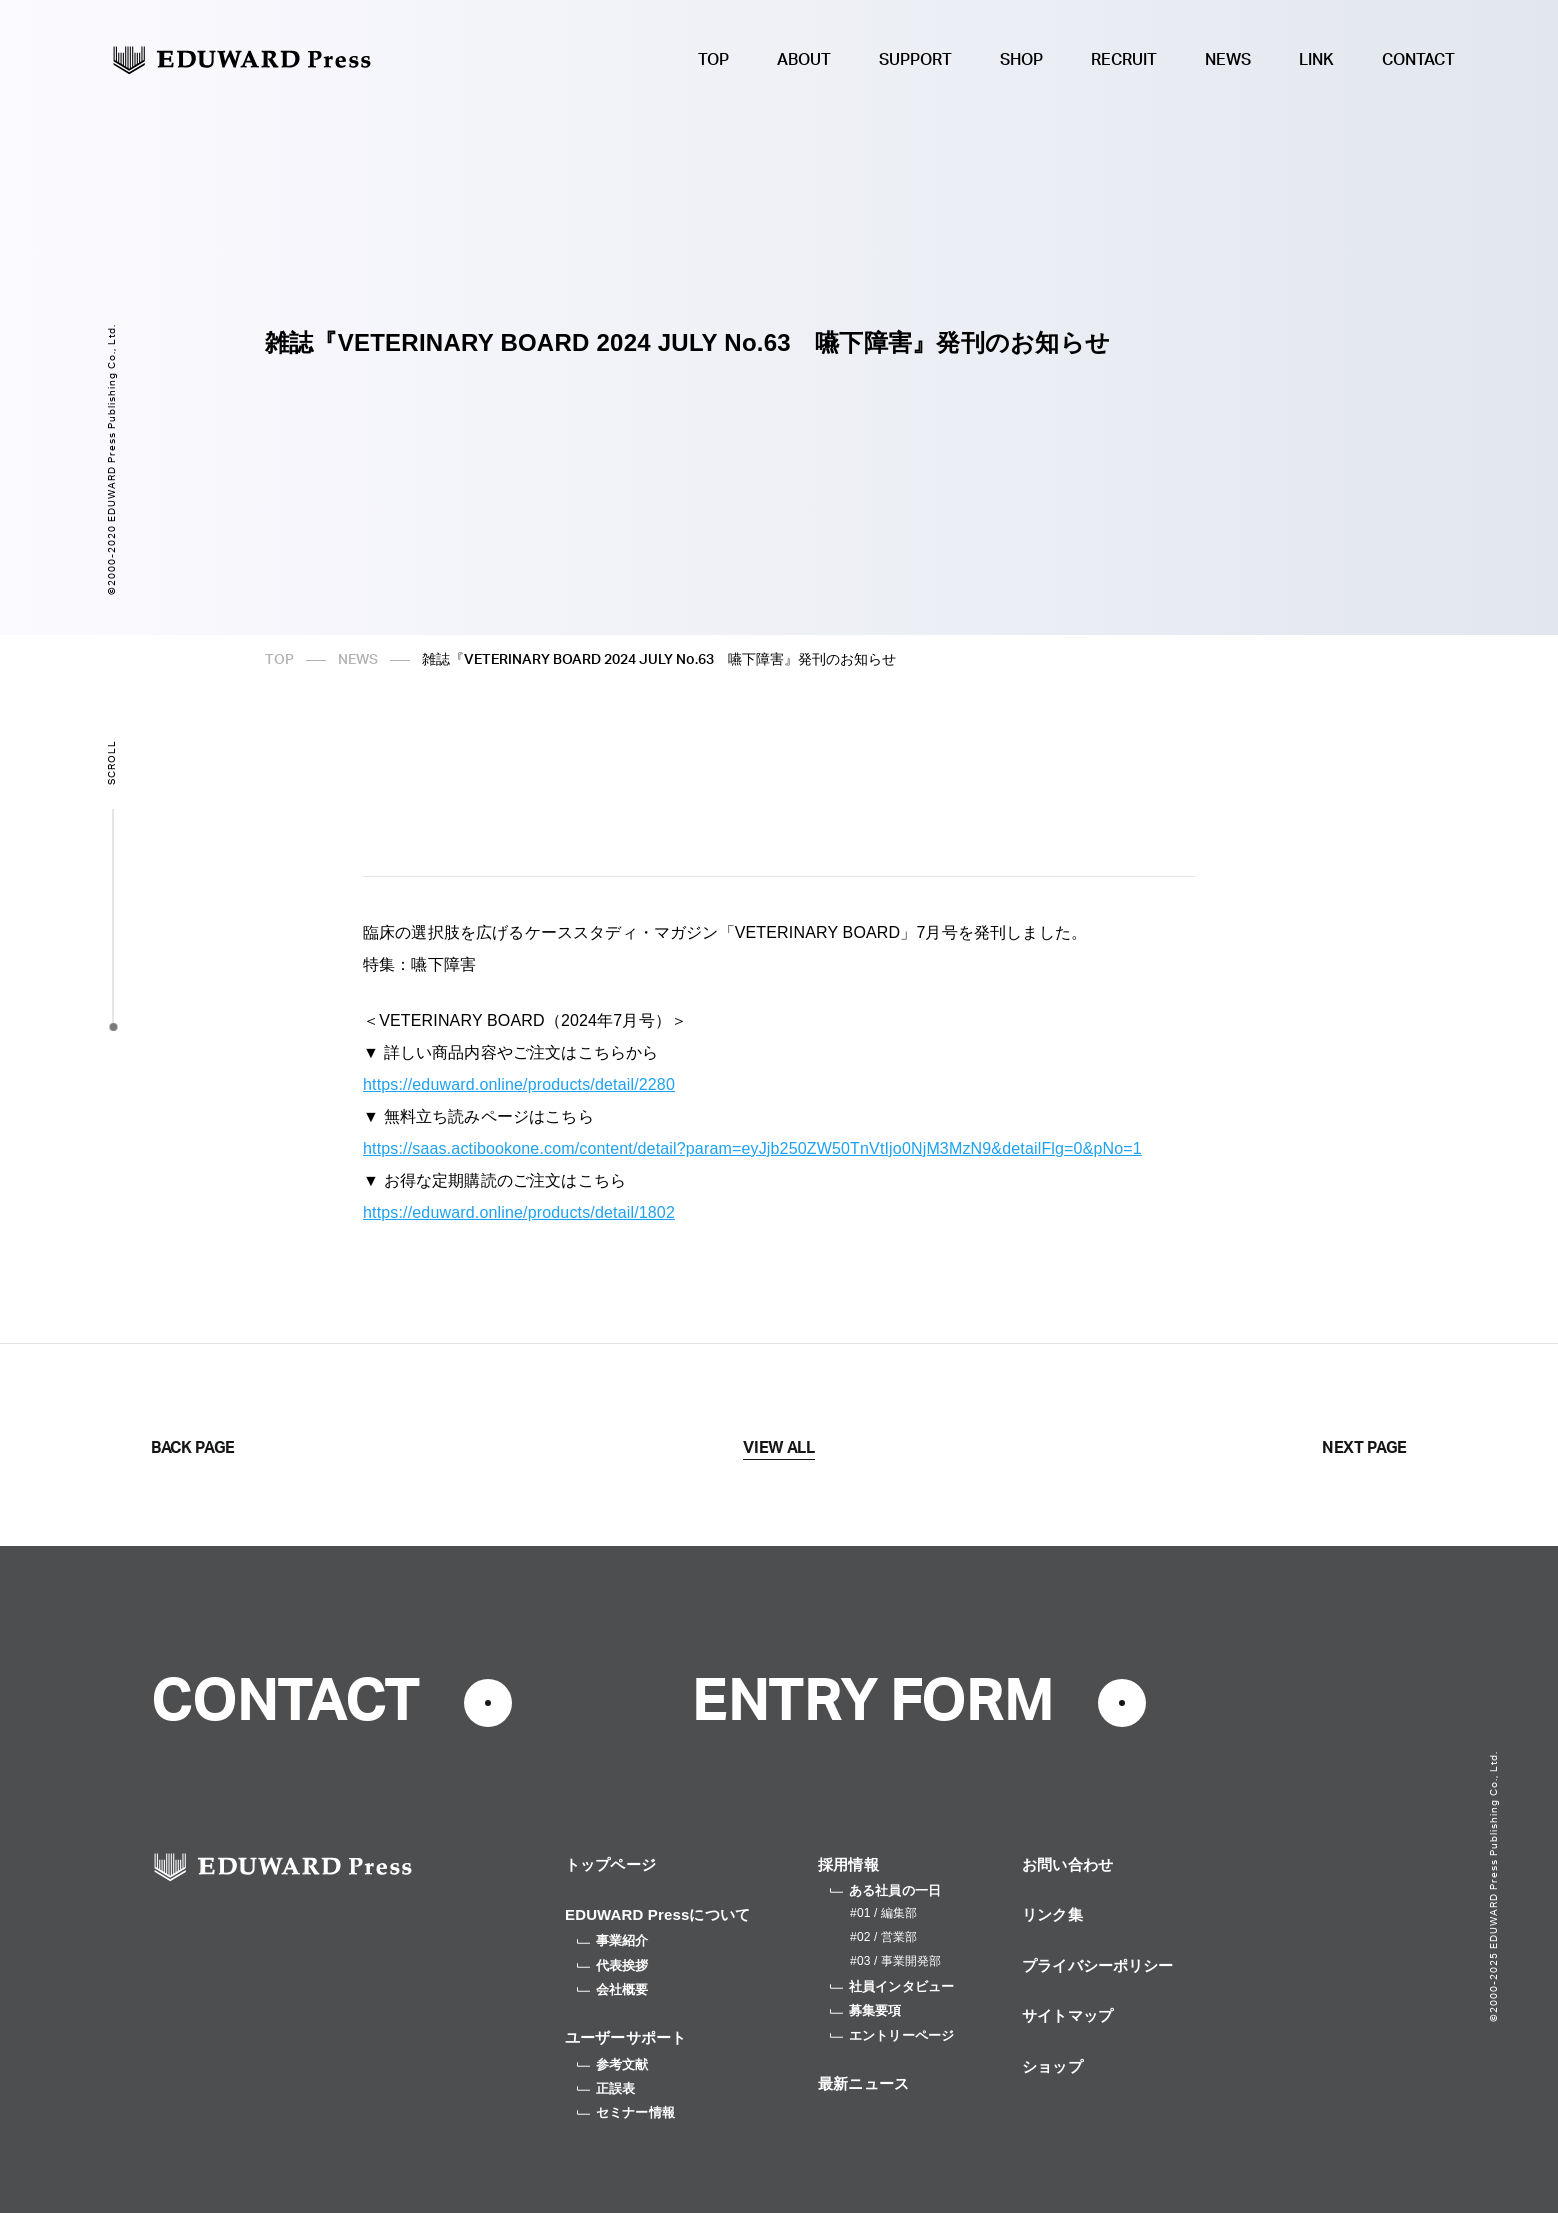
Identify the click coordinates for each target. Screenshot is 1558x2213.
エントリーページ (892, 2035)
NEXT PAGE (1364, 1448)
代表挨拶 (613, 1965)
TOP (713, 60)
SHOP (1021, 60)
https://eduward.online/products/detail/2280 (519, 1084)
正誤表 (606, 2088)
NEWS (1228, 60)
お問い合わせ (1067, 1864)
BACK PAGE (193, 1448)
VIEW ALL (778, 1448)
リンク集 (1052, 1914)
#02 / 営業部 (883, 1937)
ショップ (1052, 2066)
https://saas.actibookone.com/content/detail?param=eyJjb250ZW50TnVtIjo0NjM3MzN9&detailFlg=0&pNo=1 (752, 1148)
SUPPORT (915, 60)
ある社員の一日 (885, 1890)
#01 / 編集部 (883, 1913)
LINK (1316, 60)
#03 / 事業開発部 (895, 1961)
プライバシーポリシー (1098, 1965)
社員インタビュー (892, 1986)
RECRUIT (1124, 60)
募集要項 (866, 2010)
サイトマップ (1067, 2015)
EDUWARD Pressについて (657, 1914)
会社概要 (613, 1989)
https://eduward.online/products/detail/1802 (519, 1212)
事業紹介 (613, 1940)
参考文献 (613, 2064)
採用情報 (848, 1864)
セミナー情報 (626, 2112)
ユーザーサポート (625, 2037)
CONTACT (1418, 60)
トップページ (610, 1864)
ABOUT (804, 60)
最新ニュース (863, 2083)
